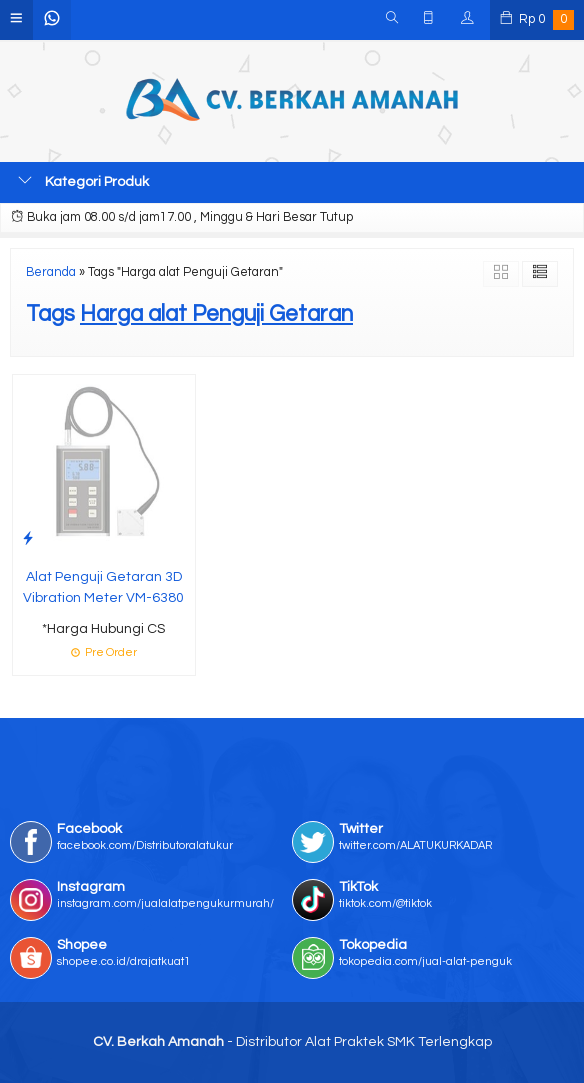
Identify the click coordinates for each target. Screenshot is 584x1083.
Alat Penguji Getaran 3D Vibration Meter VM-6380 (103, 587)
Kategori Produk (83, 181)
